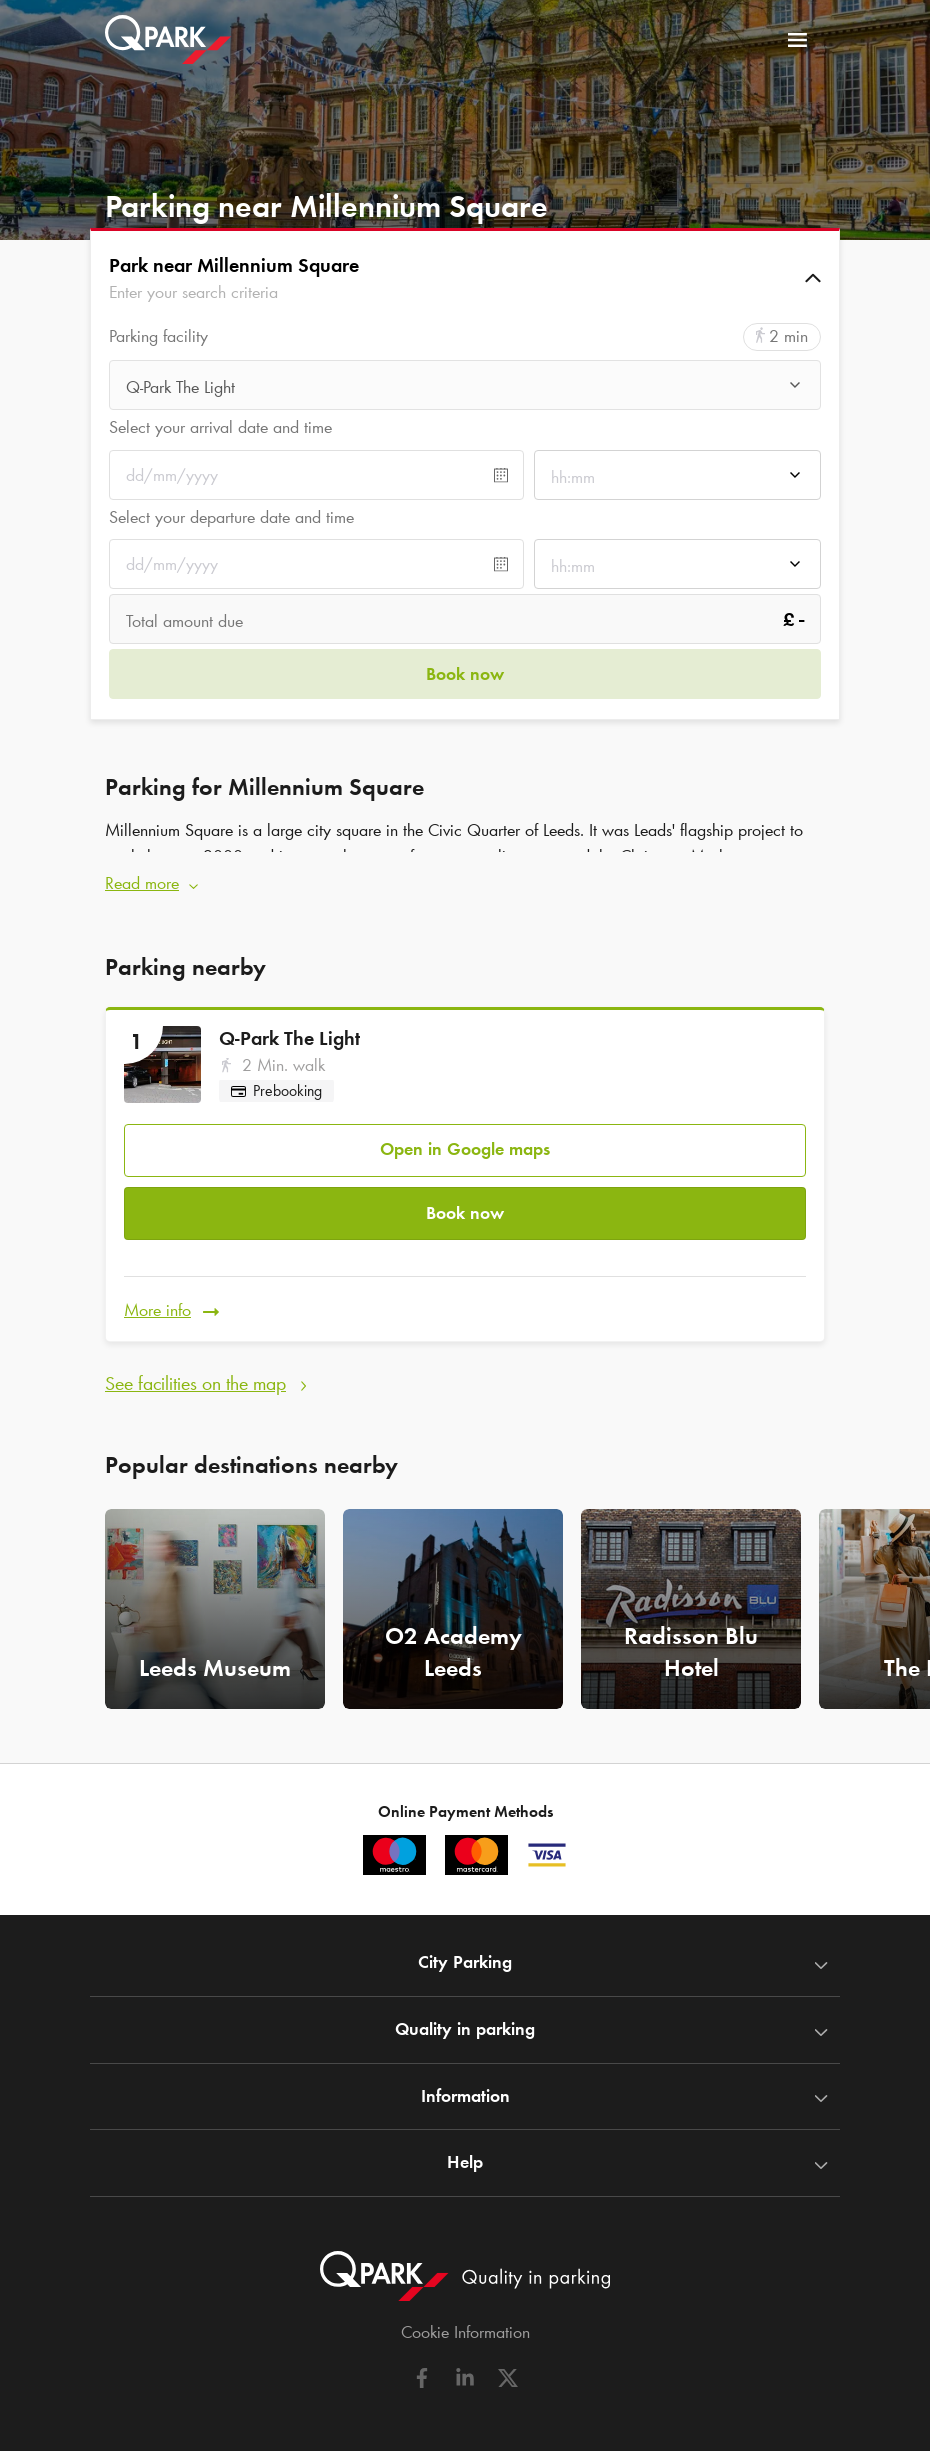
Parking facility (158, 336)
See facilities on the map (195, 1367)
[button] (465, 278)
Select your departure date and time (231, 517)
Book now (465, 1202)
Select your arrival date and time (220, 427)
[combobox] (465, 387)
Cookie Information (465, 2316)
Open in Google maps (465, 1142)
